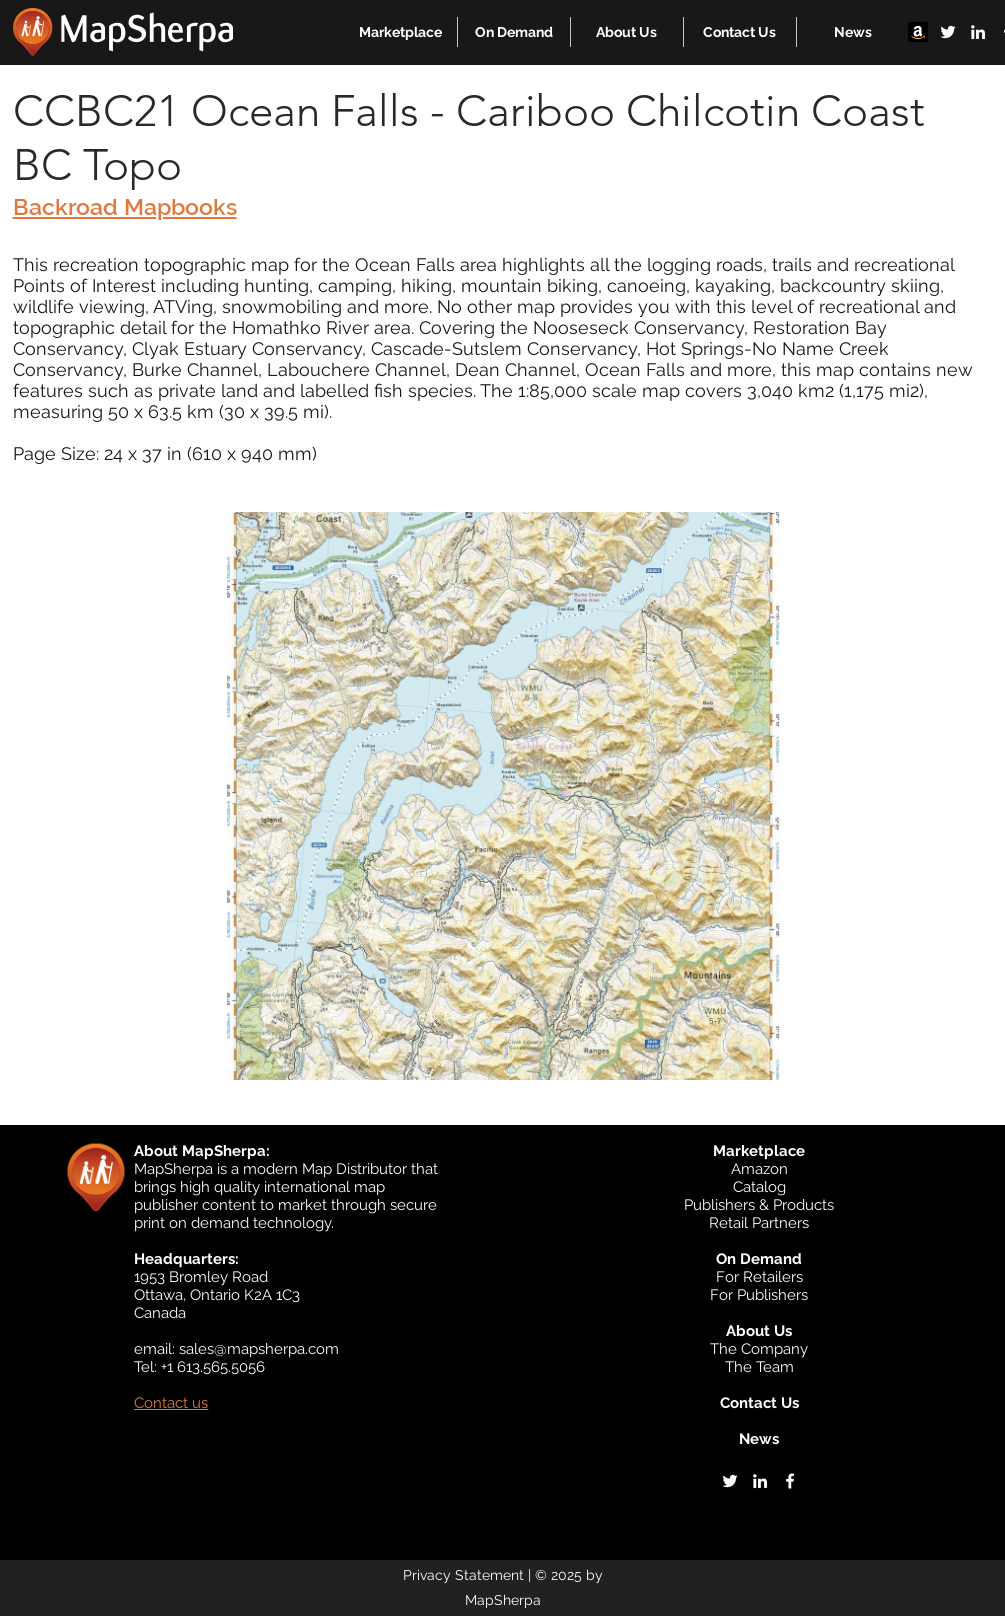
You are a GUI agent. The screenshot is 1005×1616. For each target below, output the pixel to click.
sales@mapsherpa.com (259, 1349)
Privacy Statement (463, 1575)
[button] (400, 32)
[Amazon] (918, 32)
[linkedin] (978, 32)
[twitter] (948, 32)
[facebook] (790, 1481)
